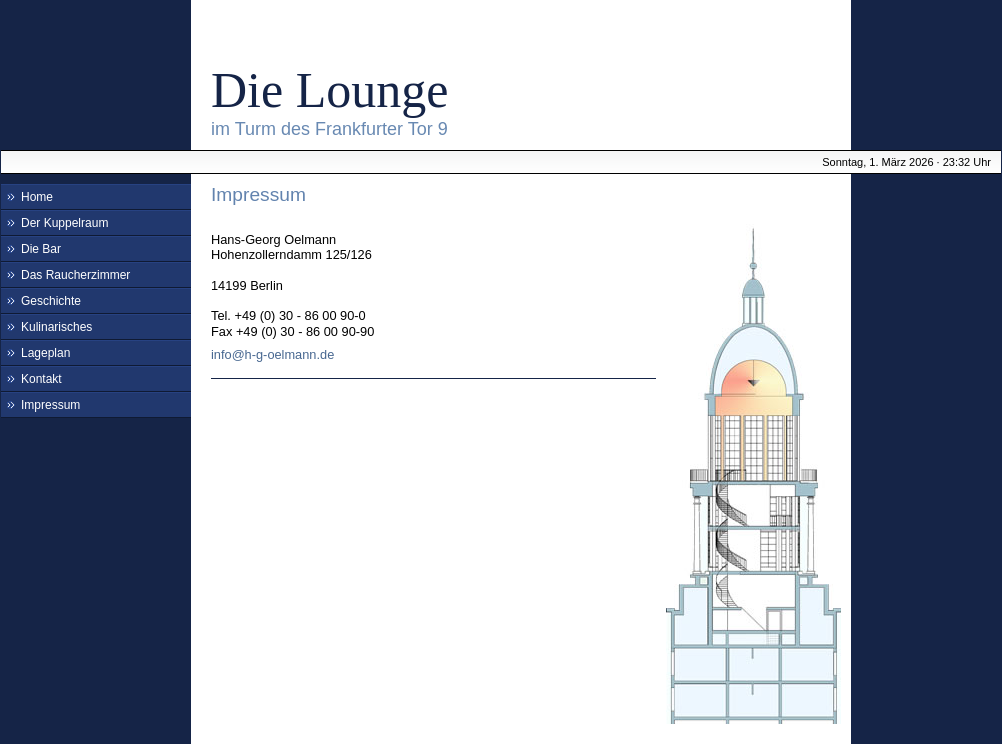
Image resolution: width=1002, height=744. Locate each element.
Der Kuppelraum (64, 223)
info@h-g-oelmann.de (272, 354)
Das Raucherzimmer (75, 275)
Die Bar (41, 249)
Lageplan (45, 353)
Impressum (50, 405)
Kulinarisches (56, 327)
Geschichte (51, 301)
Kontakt (41, 379)
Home (37, 197)
